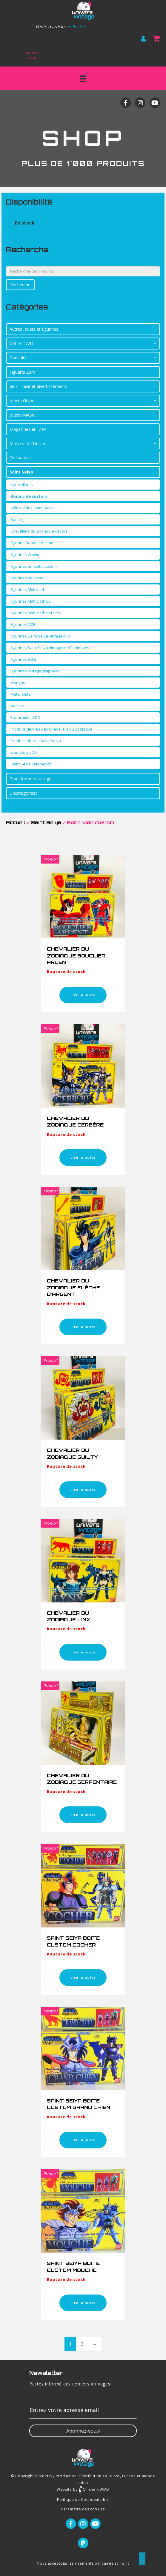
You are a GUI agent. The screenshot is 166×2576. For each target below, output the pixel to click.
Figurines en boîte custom (33, 566)
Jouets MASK (22, 415)
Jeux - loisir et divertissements (38, 386)
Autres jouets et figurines (34, 329)
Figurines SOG (23, 659)
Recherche (20, 284)
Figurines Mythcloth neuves (35, 612)
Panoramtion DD (25, 717)
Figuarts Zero (23, 372)
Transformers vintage (30, 779)
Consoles (18, 358)
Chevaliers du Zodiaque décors (38, 531)
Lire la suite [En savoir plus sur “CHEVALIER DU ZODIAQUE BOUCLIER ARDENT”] (83, 995)
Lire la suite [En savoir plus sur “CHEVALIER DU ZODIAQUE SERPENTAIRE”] (83, 1814)
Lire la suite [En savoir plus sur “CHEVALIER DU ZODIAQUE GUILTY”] (83, 1489)
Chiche (87, 2489)
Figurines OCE (22, 624)
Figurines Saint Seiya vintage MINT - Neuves (49, 647)
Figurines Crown (24, 554)
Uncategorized (24, 793)
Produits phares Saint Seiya (35, 740)
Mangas (17, 682)
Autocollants (21, 484)
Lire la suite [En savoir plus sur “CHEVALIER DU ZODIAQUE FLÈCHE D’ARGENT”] (83, 1327)
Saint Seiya (21, 472)
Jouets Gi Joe (22, 400)
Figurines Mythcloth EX (30, 601)
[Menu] (83, 78)
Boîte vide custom (28, 496)
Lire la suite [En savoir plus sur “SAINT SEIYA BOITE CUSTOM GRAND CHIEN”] (83, 2140)
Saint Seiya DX (23, 752)
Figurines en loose (27, 578)
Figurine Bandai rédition (31, 542)
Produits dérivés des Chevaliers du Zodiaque (51, 729)
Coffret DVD (21, 343)
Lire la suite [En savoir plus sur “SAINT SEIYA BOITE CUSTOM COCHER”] (83, 1977)
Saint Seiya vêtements (30, 764)
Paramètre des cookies (83, 2509)
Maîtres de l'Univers (28, 443)
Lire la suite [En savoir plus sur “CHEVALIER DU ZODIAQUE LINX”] (83, 1652)
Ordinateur (20, 457)
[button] (83, 2431)
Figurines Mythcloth (27, 589)
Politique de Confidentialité (83, 2499)
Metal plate (20, 694)
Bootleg (17, 519)
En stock (25, 222)
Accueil (15, 822)
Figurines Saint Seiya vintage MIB (40, 636)
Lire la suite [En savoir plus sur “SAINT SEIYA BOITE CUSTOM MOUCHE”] (83, 2302)
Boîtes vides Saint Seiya (32, 507)
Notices (17, 705)
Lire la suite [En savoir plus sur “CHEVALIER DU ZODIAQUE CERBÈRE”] (83, 1157)
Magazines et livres (28, 429)
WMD (104, 2489)
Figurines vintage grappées (35, 671)
